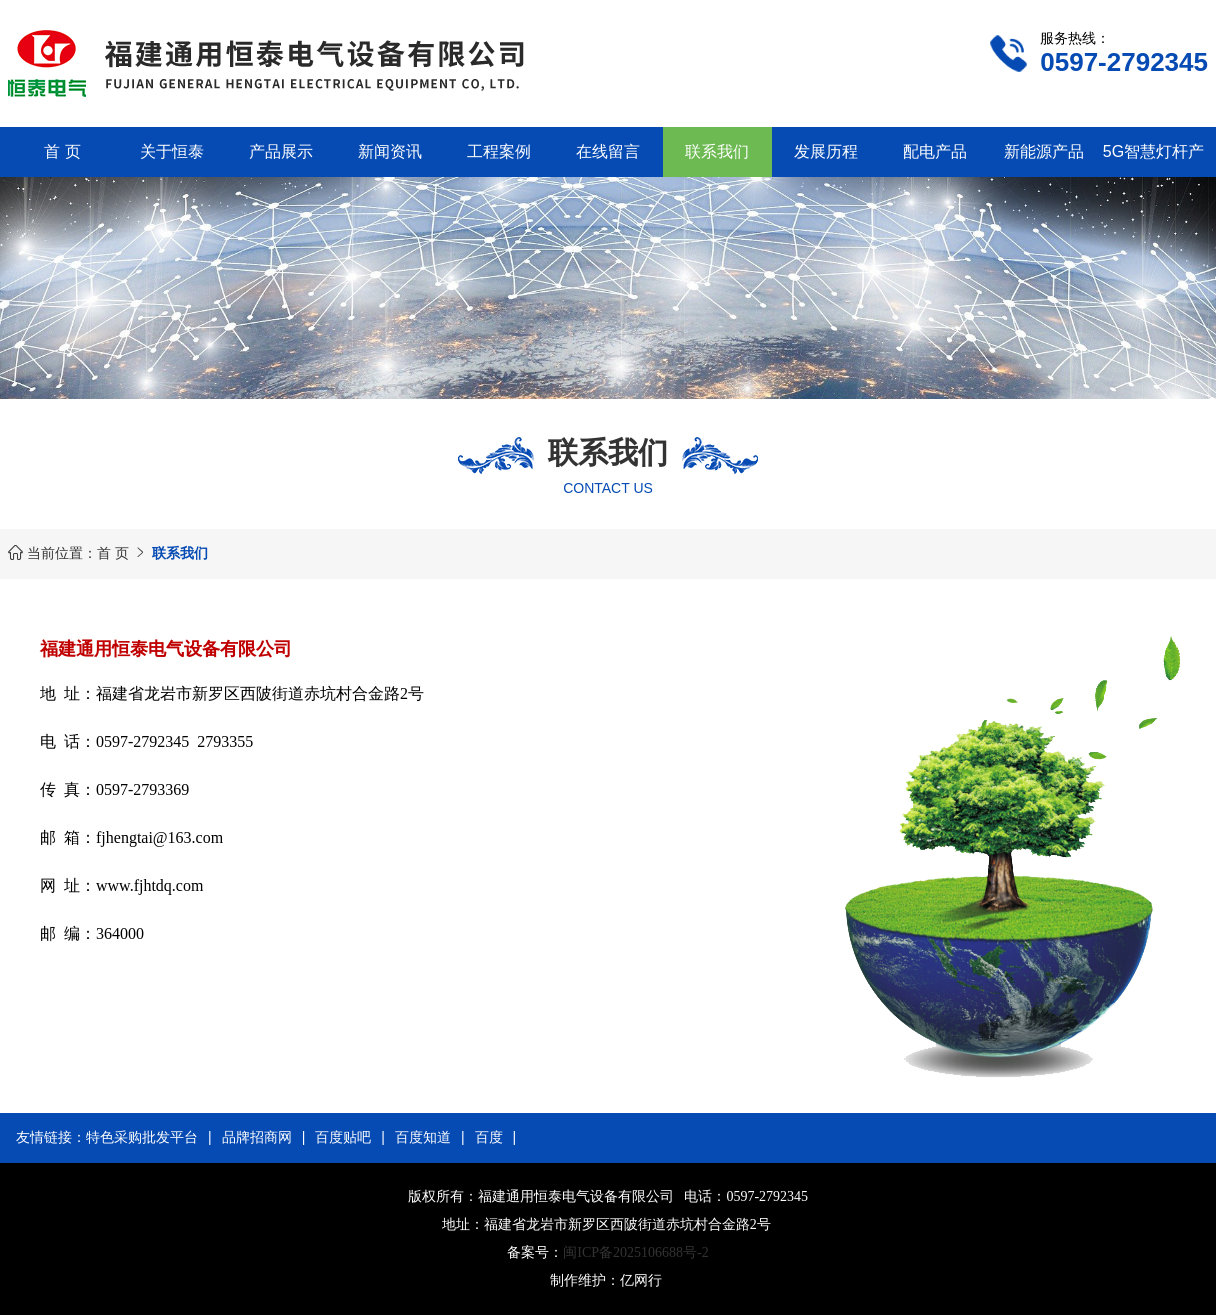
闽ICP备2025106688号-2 (635, 1252)
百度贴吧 (343, 1137)
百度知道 (423, 1137)
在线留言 (608, 151)
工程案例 (499, 151)
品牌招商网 (257, 1137)
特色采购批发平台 (142, 1137)
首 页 (62, 151)
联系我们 (717, 151)
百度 (489, 1137)
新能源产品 (1044, 151)
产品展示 (281, 151)
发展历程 (826, 151)
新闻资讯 (390, 151)
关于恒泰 (172, 151)
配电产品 (935, 151)
